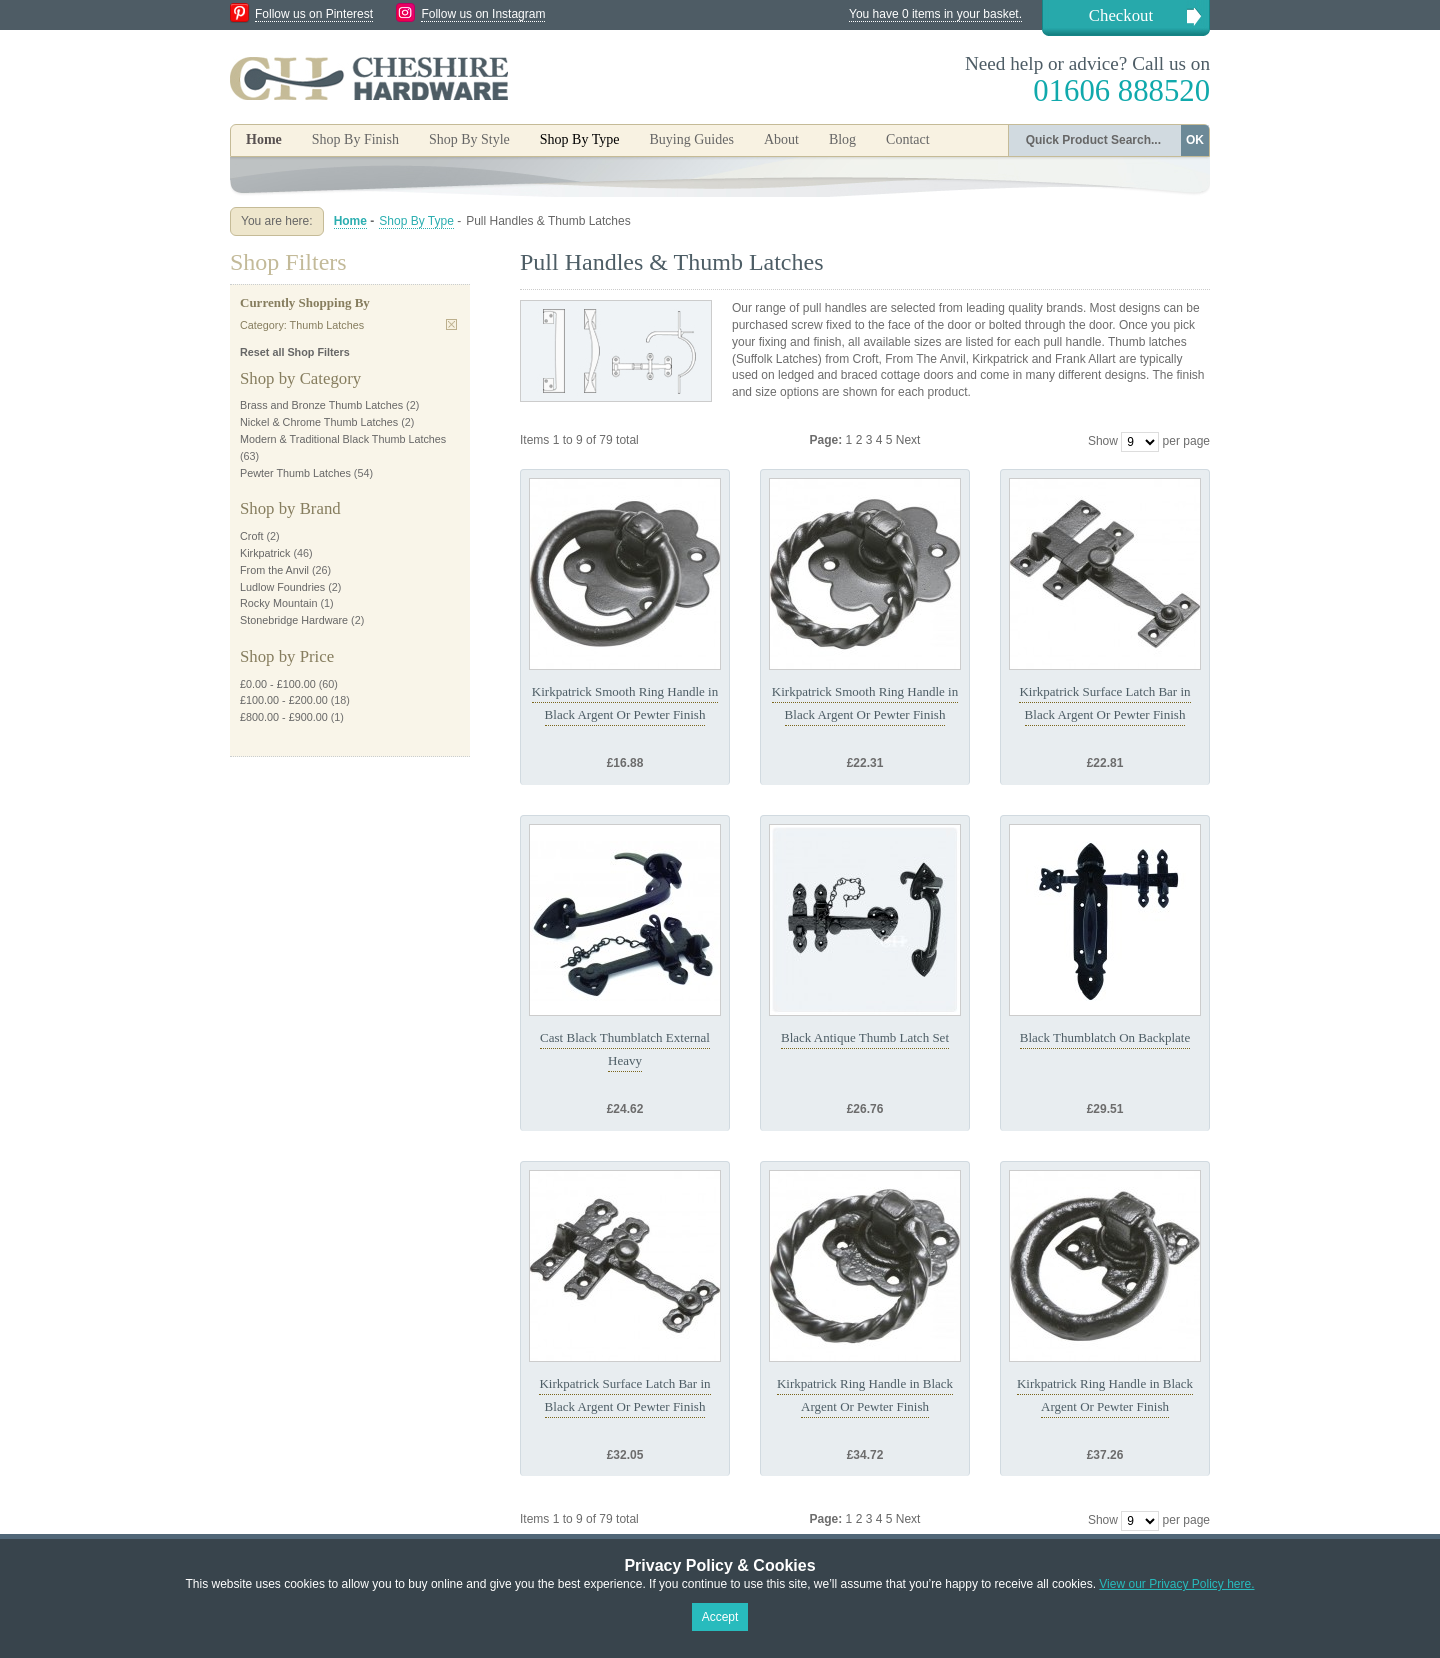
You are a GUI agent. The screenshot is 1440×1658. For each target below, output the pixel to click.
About (781, 139)
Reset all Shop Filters (295, 352)
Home (264, 139)
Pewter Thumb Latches (295, 473)
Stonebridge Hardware (294, 620)
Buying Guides (691, 139)
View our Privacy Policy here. (1176, 1584)
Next (908, 440)
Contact (908, 139)
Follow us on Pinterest (314, 14)
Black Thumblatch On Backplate (1105, 1037)
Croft (251, 536)
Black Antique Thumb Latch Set (865, 1037)
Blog (842, 139)
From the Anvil (274, 570)
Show (1103, 441)
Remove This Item (451, 324)
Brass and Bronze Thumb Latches (321, 405)
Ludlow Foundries (282, 587)
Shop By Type (416, 221)
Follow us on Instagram (483, 14)
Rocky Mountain (278, 603)
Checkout (1121, 15)
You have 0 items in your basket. (935, 14)
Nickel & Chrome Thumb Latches (319, 422)
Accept (720, 1617)
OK (1195, 140)
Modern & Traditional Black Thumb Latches (343, 439)
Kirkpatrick (265, 553)
